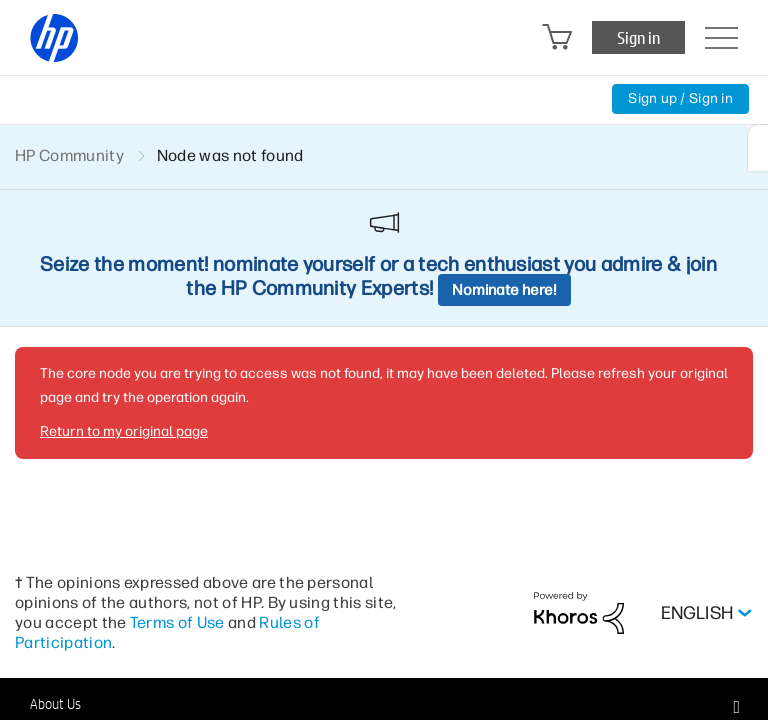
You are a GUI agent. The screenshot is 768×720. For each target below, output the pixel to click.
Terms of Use (177, 622)
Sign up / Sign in (680, 98)
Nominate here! (504, 290)
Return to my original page (124, 431)
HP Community (69, 155)
